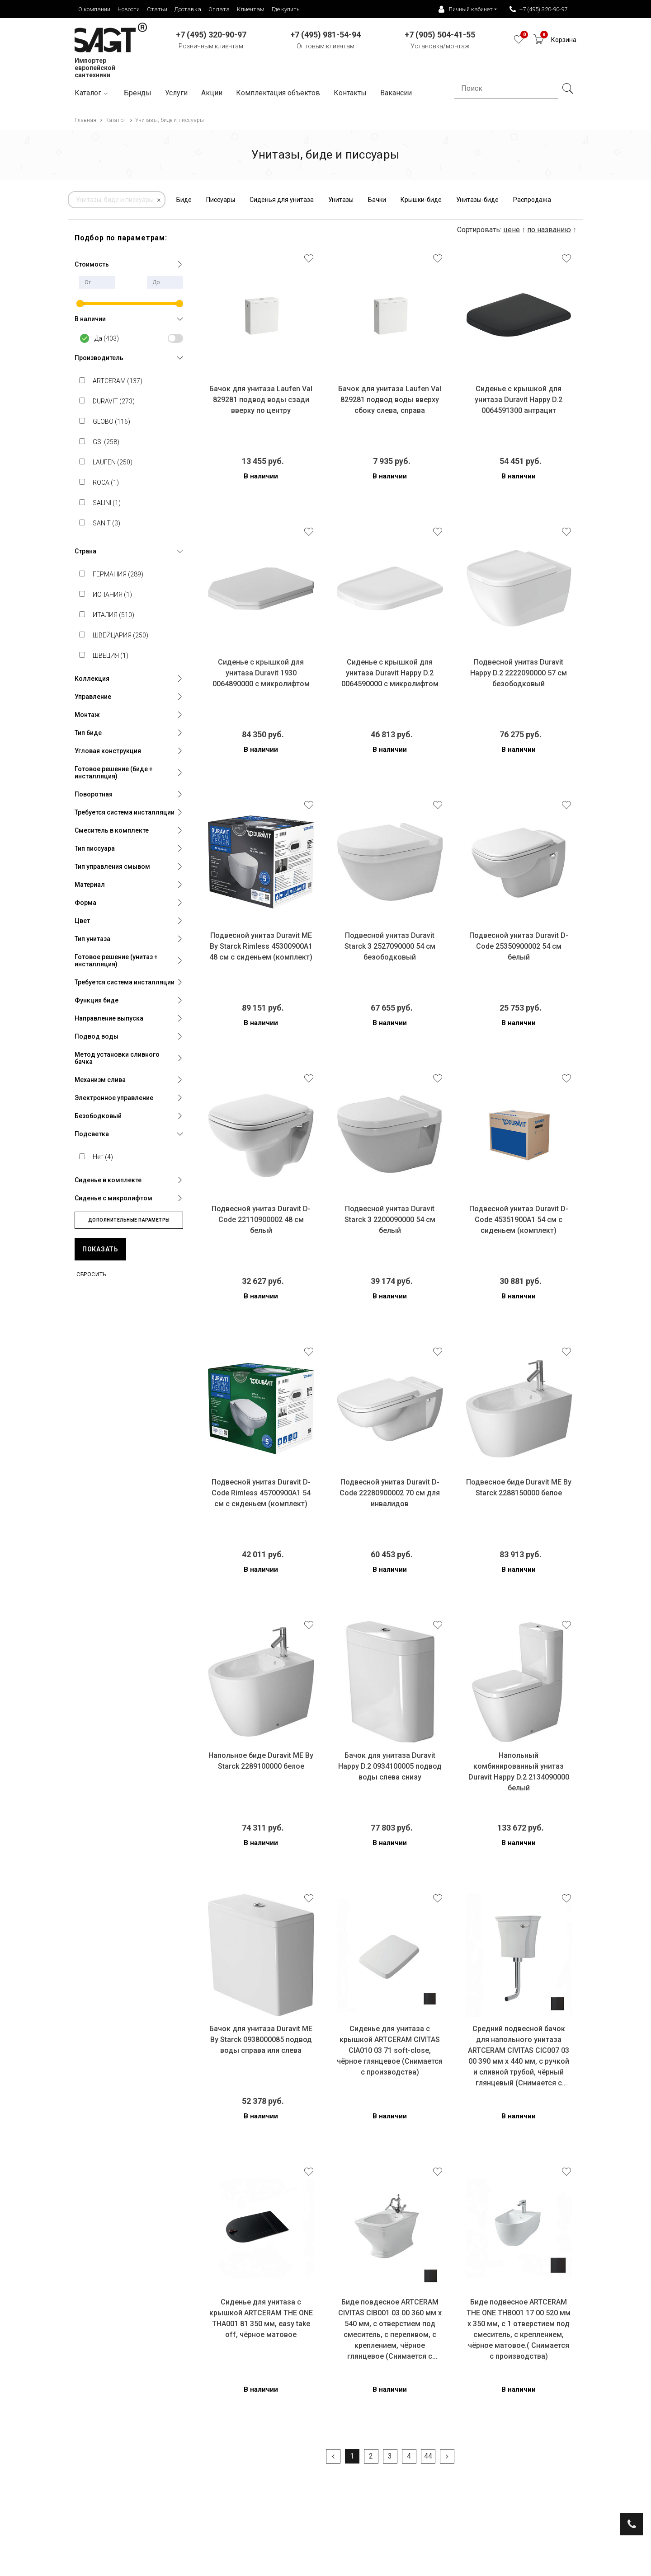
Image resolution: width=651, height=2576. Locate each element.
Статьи (157, 9)
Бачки (377, 199)
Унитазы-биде (477, 199)
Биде (184, 199)
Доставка (188, 9)
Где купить (286, 9)
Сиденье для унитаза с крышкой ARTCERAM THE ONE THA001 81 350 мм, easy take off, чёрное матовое (261, 2318)
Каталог (92, 93)
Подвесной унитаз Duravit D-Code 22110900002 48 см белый (261, 1219)
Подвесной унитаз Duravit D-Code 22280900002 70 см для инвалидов (390, 1493)
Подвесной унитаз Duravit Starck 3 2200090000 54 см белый (389, 1219)
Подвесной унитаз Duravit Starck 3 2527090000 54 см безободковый (389, 946)
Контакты (350, 93)
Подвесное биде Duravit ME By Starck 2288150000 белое (518, 1487)
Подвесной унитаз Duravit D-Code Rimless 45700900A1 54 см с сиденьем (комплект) (261, 1493)
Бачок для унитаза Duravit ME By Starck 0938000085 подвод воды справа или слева (260, 2039)
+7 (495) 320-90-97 (538, 9)
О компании (94, 9)
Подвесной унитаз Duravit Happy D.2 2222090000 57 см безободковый (518, 673)
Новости (129, 9)
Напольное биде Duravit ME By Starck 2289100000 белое (260, 1760)
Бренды (137, 93)
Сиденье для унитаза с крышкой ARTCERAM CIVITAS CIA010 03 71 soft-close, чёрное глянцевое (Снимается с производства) (390, 2050)
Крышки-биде (421, 199)
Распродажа (532, 199)
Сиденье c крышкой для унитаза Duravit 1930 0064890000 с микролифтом (261, 673)
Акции (211, 93)
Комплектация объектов (278, 93)
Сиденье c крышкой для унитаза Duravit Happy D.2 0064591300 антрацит (518, 399)
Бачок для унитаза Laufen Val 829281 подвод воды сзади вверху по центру (260, 399)
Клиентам (250, 9)
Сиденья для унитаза (282, 199)
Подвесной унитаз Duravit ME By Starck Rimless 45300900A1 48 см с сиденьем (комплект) (260, 946)
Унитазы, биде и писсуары (115, 199)
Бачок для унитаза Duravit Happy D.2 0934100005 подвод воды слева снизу (390, 1766)
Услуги (176, 93)
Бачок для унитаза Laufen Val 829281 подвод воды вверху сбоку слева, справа (389, 399)
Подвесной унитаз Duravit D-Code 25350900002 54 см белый (518, 946)
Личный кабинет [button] (466, 9)
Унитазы (341, 199)
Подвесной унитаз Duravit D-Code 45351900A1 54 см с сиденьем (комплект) (518, 1219)
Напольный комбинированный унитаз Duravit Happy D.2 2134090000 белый (518, 1771)
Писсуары (220, 199)
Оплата (219, 9)
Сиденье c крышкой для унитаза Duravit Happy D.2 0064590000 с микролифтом (390, 673)
